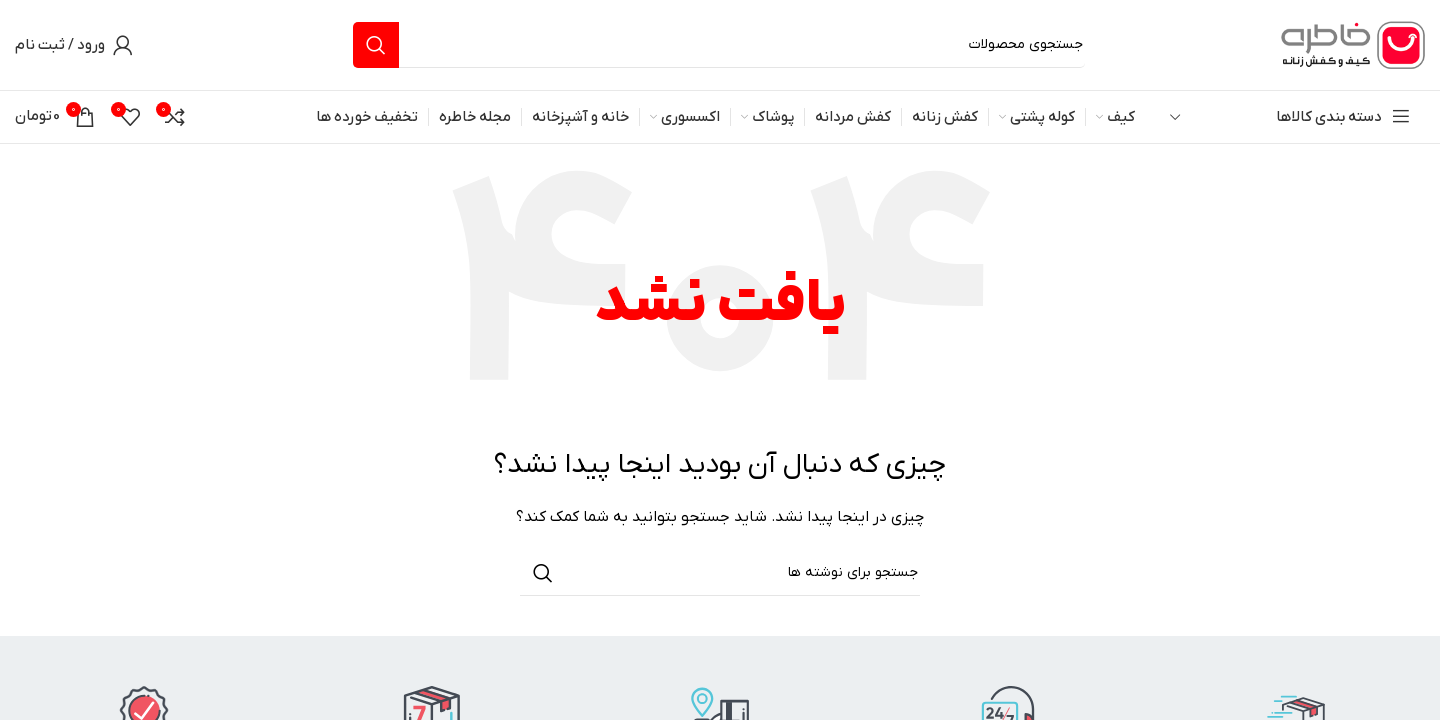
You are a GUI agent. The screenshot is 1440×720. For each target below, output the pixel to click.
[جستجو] (719, 45)
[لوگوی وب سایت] (1350, 44)
